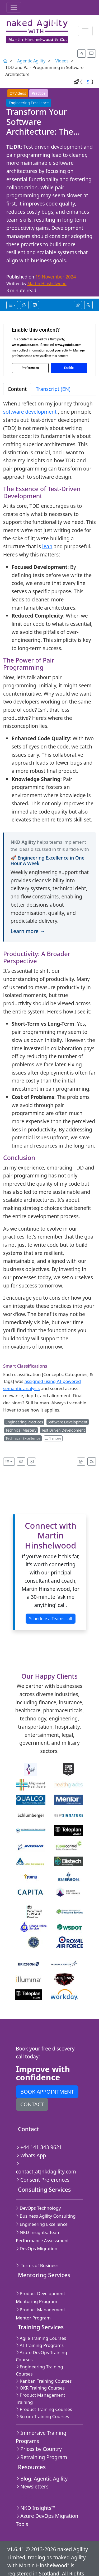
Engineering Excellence (29, 99)
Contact (32, 2101)
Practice (38, 90)
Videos (61, 61)
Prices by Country (36, 2430)
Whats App (28, 2152)
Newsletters (30, 2468)
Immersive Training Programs (39, 2418)
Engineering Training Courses (47, 2356)
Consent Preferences (40, 2168)
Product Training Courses (42, 2391)
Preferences (30, 365)
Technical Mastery (21, 1426)
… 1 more (53, 1435)
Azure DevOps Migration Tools (45, 2501)
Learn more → (28, 928)
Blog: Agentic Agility (39, 2460)
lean (47, 543)
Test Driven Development (63, 1426)
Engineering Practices (24, 1418)
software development (29, 408)
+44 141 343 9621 (37, 2144)
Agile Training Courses (39, 2327)
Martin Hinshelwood (47, 281)
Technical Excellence (23, 1435)
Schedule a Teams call (50, 1615)
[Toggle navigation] (13, 7)
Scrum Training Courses (41, 2398)
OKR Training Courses (39, 2370)
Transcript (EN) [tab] (53, 385)
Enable (69, 365)
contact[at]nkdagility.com (46, 2160)
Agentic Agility (31, 61)
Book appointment (47, 2088)
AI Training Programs (38, 2334)
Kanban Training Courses (42, 2362)
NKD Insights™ (33, 2489)
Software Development (67, 1418)
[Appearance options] (93, 53)
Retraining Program (39, 2438)
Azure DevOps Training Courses (40, 2344)
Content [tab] (17, 385)
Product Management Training (39, 2380)
